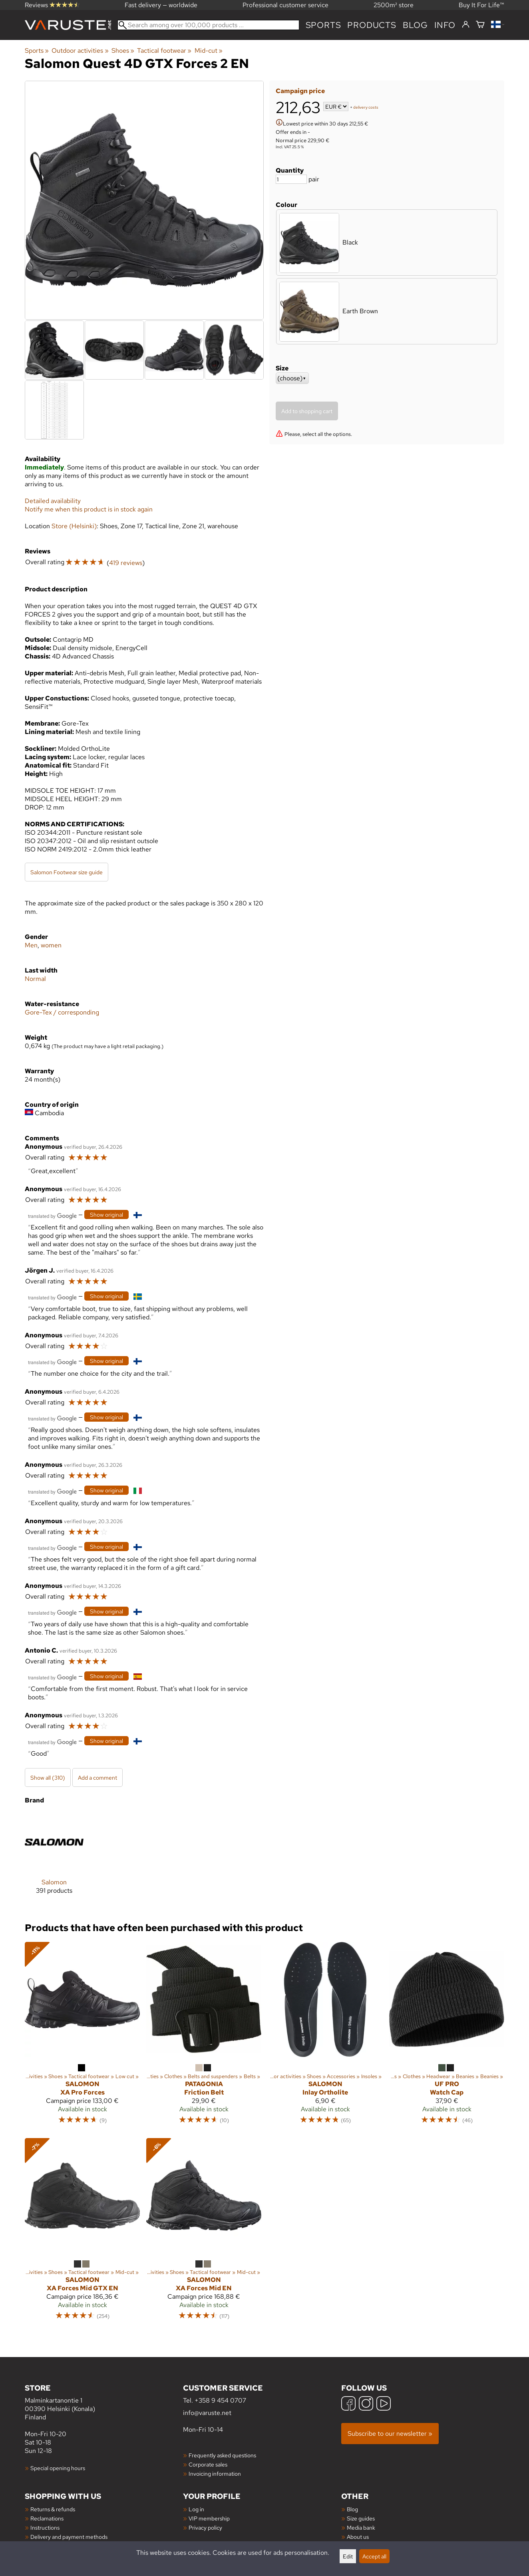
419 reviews (125, 563)
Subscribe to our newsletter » (390, 2433)
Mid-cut (209, 50)
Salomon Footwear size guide (66, 872)
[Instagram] (366, 2404)
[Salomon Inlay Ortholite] (325, 2036)
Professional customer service (285, 5)
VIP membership (209, 2518)
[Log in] (465, 25)
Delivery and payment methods (68, 2536)
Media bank (361, 2527)
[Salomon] (54, 1860)
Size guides (361, 2518)
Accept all (374, 2556)
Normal (35, 979)
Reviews (52, 5)
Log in (196, 2509)
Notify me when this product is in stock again (89, 509)
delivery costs (365, 107)
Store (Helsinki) (74, 526)
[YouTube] (383, 2404)
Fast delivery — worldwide (161, 5)
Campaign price (300, 91)
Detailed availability (53, 501)
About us (358, 2536)
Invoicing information (215, 2473)
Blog (352, 2509)
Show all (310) (47, 1777)
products (371, 25)
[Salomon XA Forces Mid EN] (203, 2232)
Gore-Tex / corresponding (62, 1012)
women (51, 945)
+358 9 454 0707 (220, 2400)
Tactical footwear (164, 50)
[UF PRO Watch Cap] (446, 2036)
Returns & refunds (52, 2509)
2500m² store (394, 5)
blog (415, 25)
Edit (348, 2556)
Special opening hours (57, 2468)
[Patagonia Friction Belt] (203, 2036)
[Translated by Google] (52, 1215)
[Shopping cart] (480, 25)
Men (31, 945)
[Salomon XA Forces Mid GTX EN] (82, 2232)
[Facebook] (348, 2404)
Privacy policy (205, 2527)
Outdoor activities (80, 50)
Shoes (122, 50)
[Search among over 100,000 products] (208, 25)
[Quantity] (291, 179)
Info (444, 25)
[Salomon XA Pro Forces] (82, 2036)
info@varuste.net (207, 2413)
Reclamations (47, 2518)
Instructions (45, 2527)
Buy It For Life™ (481, 5)
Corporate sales (208, 2464)
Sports (323, 25)
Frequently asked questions (222, 2455)
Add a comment (97, 1777)
